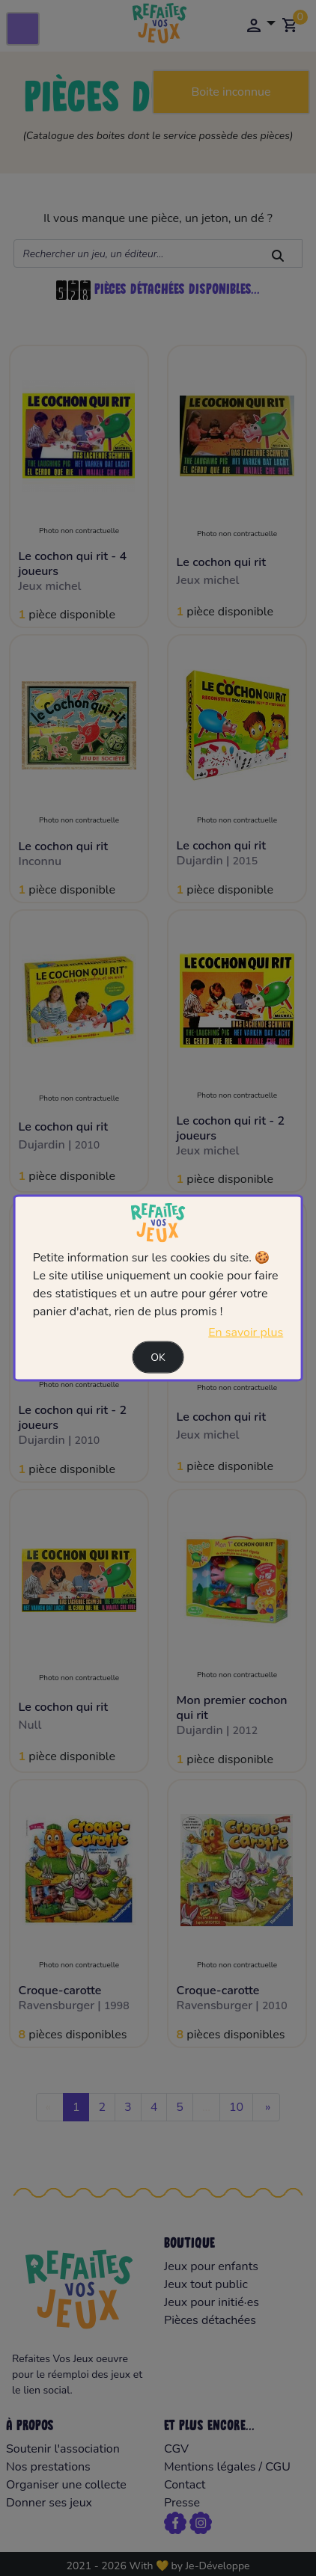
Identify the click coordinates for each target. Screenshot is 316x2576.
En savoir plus (245, 1332)
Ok (158, 1357)
